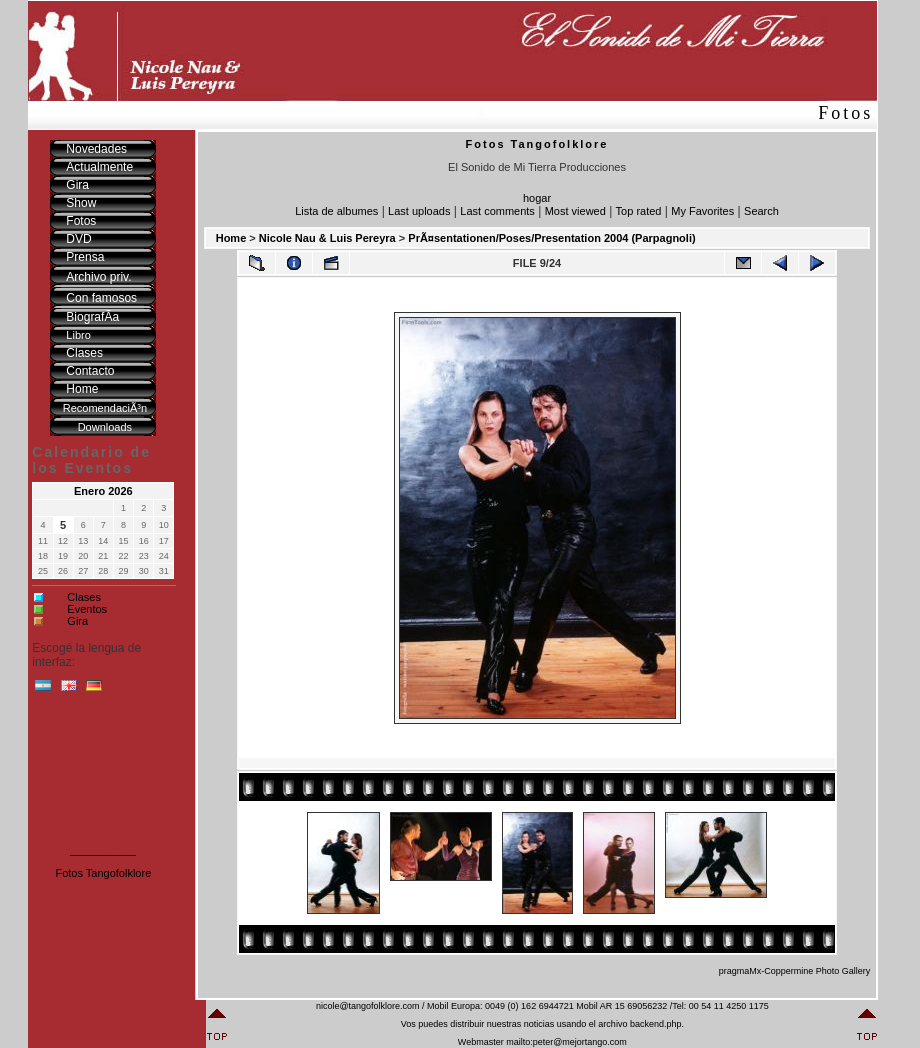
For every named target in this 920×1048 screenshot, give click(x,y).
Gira (77, 621)
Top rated (639, 211)
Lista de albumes (336, 211)
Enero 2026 (103, 491)
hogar (537, 198)
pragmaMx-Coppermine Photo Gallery (795, 971)
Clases (84, 597)
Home (231, 238)
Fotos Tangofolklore (103, 873)
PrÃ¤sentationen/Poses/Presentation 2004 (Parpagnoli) (551, 238)
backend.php (656, 1024)
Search (761, 211)
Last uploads (419, 211)
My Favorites (702, 211)
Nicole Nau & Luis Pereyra (327, 238)
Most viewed (575, 211)
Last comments (497, 211)
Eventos (87, 609)
